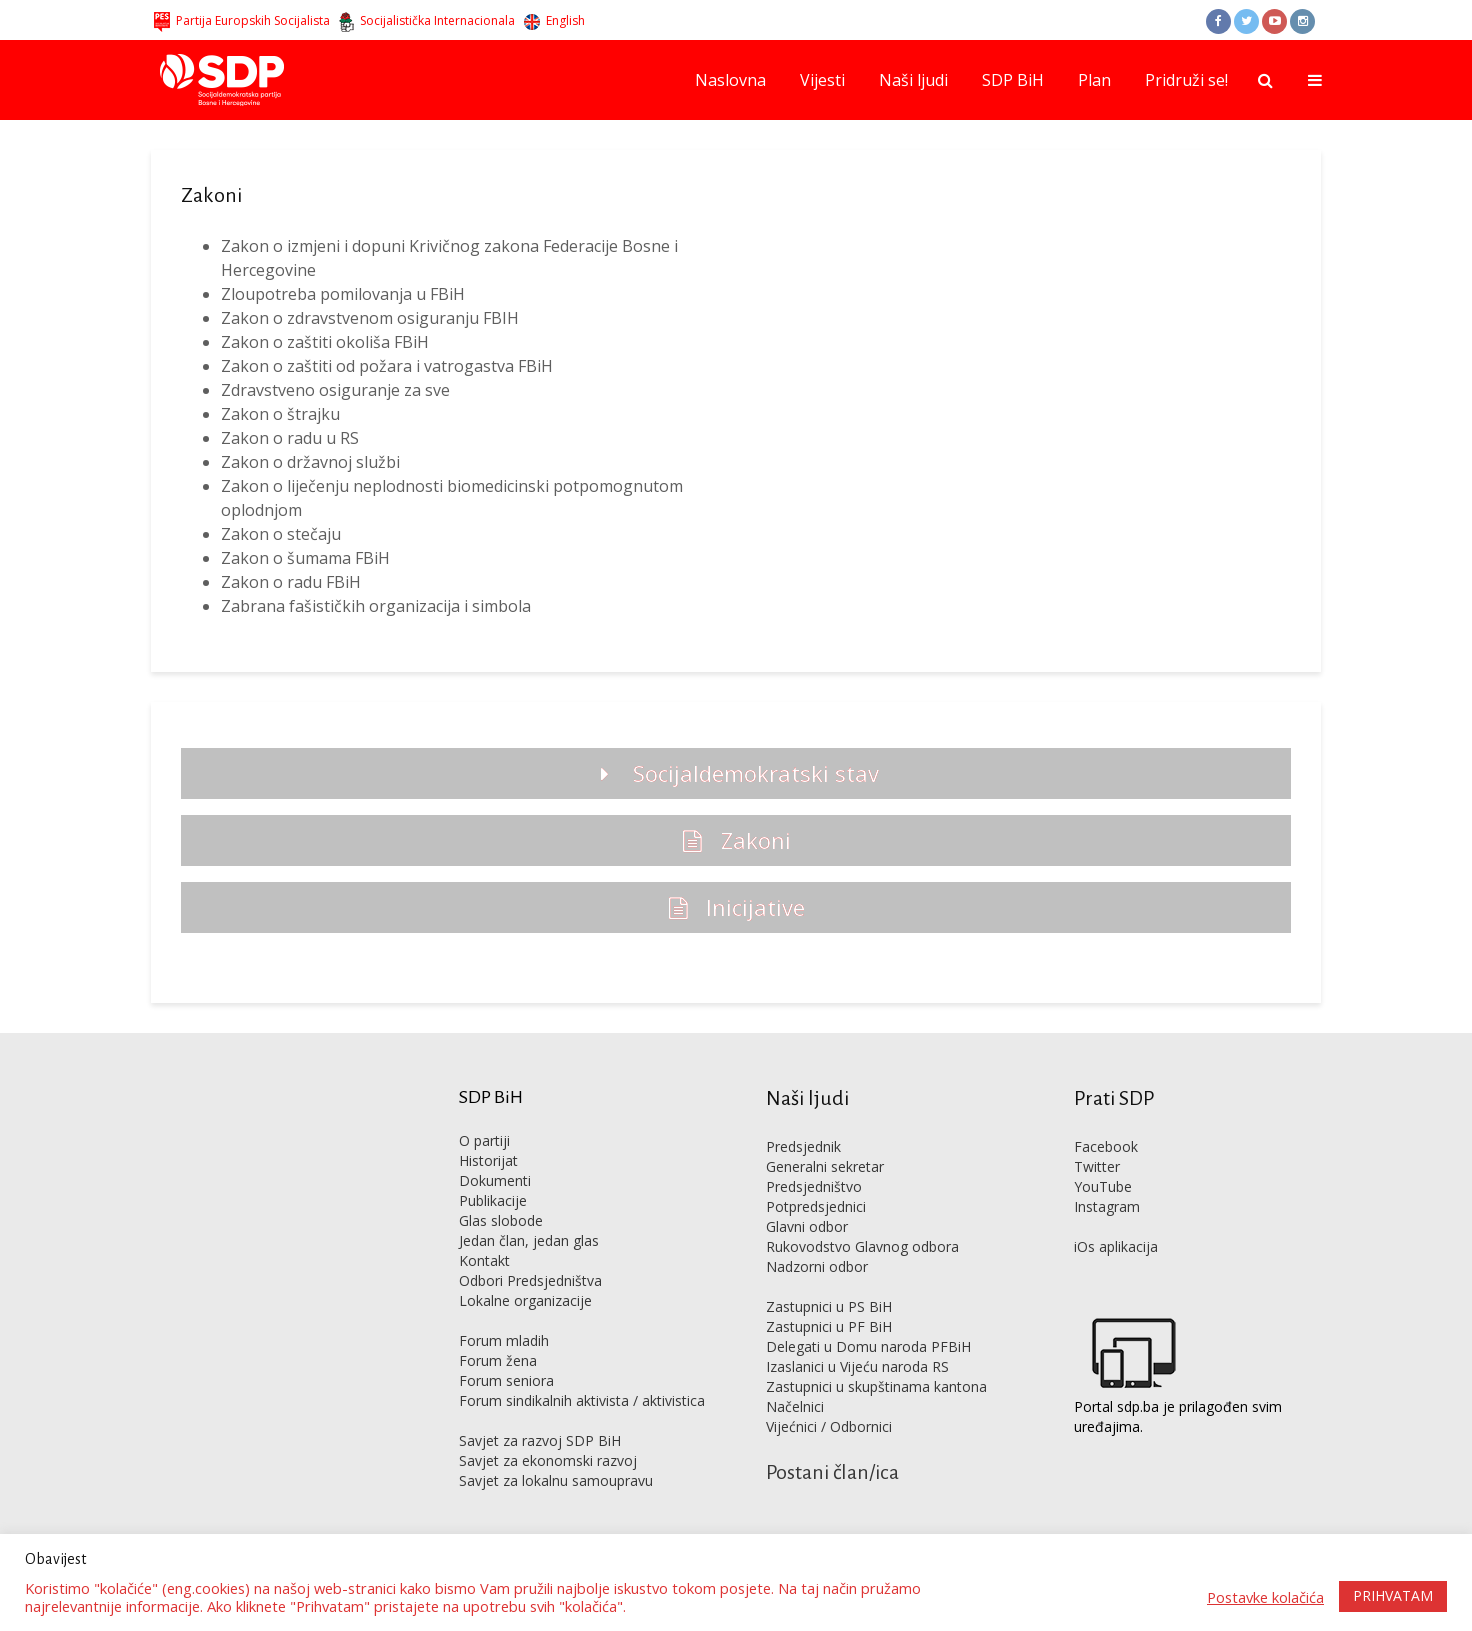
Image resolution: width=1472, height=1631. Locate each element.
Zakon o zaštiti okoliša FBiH (325, 342)
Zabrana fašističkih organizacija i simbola (376, 606)
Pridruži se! (1186, 80)
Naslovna (730, 80)
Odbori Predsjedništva (530, 1280)
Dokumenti (495, 1180)
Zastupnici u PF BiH (829, 1326)
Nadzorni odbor (817, 1266)
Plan (1094, 80)
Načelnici (795, 1406)
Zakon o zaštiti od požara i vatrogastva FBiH (387, 366)
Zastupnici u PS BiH (829, 1306)
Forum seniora (506, 1380)
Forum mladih (504, 1340)
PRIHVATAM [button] (1393, 1595)
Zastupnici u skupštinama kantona (876, 1386)
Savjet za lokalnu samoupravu (556, 1480)
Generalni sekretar (825, 1166)
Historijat (488, 1160)
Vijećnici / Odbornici (829, 1426)
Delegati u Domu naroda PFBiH (868, 1346)
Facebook (1106, 1146)
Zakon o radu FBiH (291, 582)
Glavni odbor (807, 1226)
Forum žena (498, 1360)
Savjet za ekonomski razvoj (548, 1460)
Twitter (1097, 1166)
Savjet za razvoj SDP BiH (540, 1440)
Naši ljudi (913, 80)
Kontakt (484, 1260)
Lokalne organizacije (525, 1300)
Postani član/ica (832, 1472)
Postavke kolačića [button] (1265, 1597)
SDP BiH (1013, 80)
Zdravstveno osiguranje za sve (335, 390)
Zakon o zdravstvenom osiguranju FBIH (370, 318)
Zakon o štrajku (280, 414)
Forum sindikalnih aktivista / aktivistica (582, 1400)
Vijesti (822, 80)
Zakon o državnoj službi (310, 462)
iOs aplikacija (1116, 1246)
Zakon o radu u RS (290, 438)
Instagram (1107, 1206)
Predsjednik (803, 1146)
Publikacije (493, 1200)
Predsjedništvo (814, 1186)
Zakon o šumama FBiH (305, 558)
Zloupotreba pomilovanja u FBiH (343, 294)
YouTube (1103, 1186)
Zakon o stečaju (281, 534)
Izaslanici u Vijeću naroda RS (857, 1366)
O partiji (484, 1140)
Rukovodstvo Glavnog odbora (862, 1246)
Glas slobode (501, 1220)
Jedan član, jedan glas (529, 1240)
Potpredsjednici (816, 1206)
